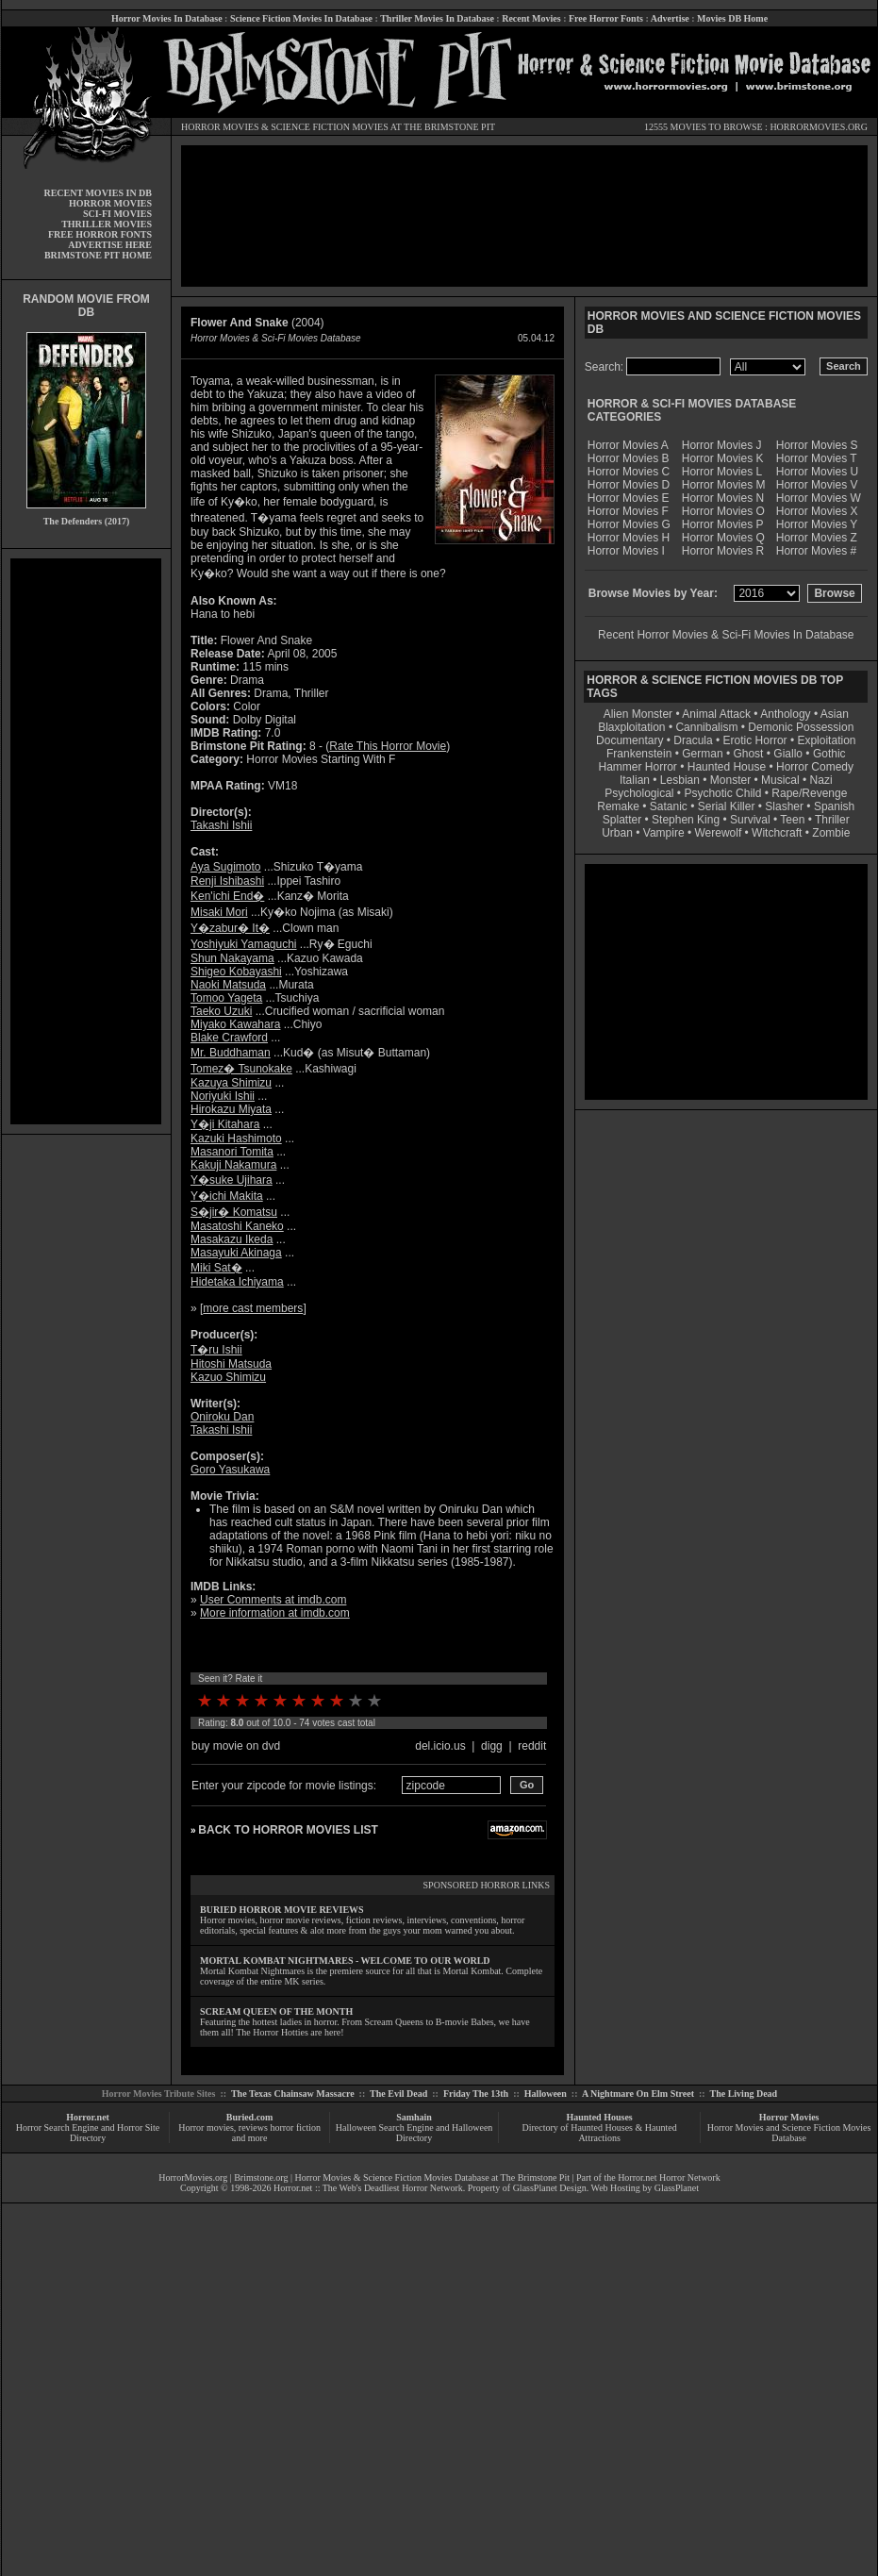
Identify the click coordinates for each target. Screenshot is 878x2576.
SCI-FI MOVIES (117, 213)
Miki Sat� (216, 1267)
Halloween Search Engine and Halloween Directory (414, 2132)
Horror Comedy (814, 766)
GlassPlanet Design (550, 2188)
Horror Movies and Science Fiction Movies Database (789, 2132)
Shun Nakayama (232, 958)
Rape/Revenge (809, 793)
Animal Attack (716, 714)
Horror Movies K (723, 458)
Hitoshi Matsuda (231, 1364)
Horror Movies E (629, 498)
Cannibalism (706, 727)
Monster (730, 780)
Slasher (784, 806)
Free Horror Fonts (606, 18)
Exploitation (826, 740)
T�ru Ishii (216, 1349)
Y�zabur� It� (230, 928)
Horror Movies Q (723, 537)
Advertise (670, 18)
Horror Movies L (722, 471)
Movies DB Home (732, 18)
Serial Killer (726, 806)
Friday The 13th (475, 2093)
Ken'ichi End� (227, 896)
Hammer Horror (638, 766)
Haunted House (726, 766)
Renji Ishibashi (227, 881)
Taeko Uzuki (221, 1011)
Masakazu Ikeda (232, 1239)
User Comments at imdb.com (273, 1599)
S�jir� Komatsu (234, 1212)
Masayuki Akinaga (236, 1252)
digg (492, 1746)
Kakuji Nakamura (233, 1165)
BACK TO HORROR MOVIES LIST (287, 1829)
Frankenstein (638, 753)
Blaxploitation (631, 727)
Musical (780, 780)
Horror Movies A (628, 445)
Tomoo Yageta (226, 998)
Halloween (545, 2093)
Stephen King (686, 819)
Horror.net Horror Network (669, 2177)
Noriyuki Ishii (223, 1096)
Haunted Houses (599, 2117)
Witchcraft (777, 832)
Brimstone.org (261, 2177)
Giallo (788, 753)
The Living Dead (744, 2093)
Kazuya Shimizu (231, 1082)
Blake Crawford (229, 1037)
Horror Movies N (723, 498)
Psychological (639, 793)
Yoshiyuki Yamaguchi (244, 944)
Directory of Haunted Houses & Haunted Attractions (599, 2132)
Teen (792, 819)
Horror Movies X (817, 511)
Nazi (821, 780)
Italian (635, 780)
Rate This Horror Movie (387, 746)
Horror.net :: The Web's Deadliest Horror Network (368, 2188)
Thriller (832, 819)
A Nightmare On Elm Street (638, 2093)
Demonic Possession (800, 727)
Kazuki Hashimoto (236, 1138)
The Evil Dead (398, 2093)
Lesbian (681, 780)
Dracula (692, 740)
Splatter (622, 819)
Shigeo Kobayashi (236, 971)
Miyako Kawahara (235, 1024)
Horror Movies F (628, 511)
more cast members (253, 1308)
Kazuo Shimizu (228, 1377)
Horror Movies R (723, 550)
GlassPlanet (676, 2188)
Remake (618, 806)
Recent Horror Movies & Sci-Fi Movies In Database (725, 634)
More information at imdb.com (275, 1613)
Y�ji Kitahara (225, 1124)
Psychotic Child (722, 793)
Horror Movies (789, 2117)
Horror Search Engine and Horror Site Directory (87, 2132)
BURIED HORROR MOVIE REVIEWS (282, 1909)
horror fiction (295, 2127)
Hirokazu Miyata (231, 1109)
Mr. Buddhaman (231, 1052)
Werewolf (717, 832)
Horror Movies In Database (167, 18)
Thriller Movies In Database (437, 18)
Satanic (668, 806)
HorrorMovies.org (192, 2177)
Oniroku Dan (222, 1416)
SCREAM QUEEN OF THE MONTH (276, 2011)
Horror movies (206, 2127)
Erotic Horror (755, 740)
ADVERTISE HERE (110, 245)
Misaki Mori (219, 912)
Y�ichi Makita (227, 1196)
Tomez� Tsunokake (241, 1068)
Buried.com (249, 2117)
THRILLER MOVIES (106, 224)
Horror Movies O (723, 511)
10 (374, 1700)
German (702, 753)
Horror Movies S (817, 445)
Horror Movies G (629, 524)
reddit (532, 1746)
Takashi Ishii (221, 825)
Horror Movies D (629, 484)
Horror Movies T (816, 458)
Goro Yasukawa (230, 1469)
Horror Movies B (629, 458)
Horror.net (87, 2117)
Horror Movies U (817, 471)
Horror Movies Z (816, 537)
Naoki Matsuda (228, 984)
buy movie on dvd (235, 1746)
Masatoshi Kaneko (237, 1226)
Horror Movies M (724, 484)
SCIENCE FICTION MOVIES (329, 127)
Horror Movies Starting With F (320, 759)
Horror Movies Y (816, 524)
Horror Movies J (722, 445)
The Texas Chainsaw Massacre (293, 2093)
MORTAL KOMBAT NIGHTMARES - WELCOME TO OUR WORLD (345, 1960)
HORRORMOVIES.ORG (819, 127)
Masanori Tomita (232, 1151)
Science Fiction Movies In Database (301, 18)
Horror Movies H (629, 537)
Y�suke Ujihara (232, 1180)
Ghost (748, 753)
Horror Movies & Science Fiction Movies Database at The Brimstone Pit (432, 2177)
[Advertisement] (85, 841)
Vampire (664, 832)
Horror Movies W (818, 498)
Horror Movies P (723, 524)
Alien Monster (638, 714)
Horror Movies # (816, 550)
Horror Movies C (629, 471)
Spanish (834, 806)
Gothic (829, 753)
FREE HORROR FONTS (100, 234)
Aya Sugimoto (226, 866)
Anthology (785, 714)
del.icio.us (440, 1746)
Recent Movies (531, 18)
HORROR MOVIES (220, 127)
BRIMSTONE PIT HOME (98, 255)
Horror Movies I (626, 550)
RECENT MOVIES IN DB (97, 193)
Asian (834, 714)
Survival (750, 819)
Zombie (831, 832)
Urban (617, 832)
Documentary (629, 740)
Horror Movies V (817, 484)
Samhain (414, 2117)
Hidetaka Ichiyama (237, 1281)
